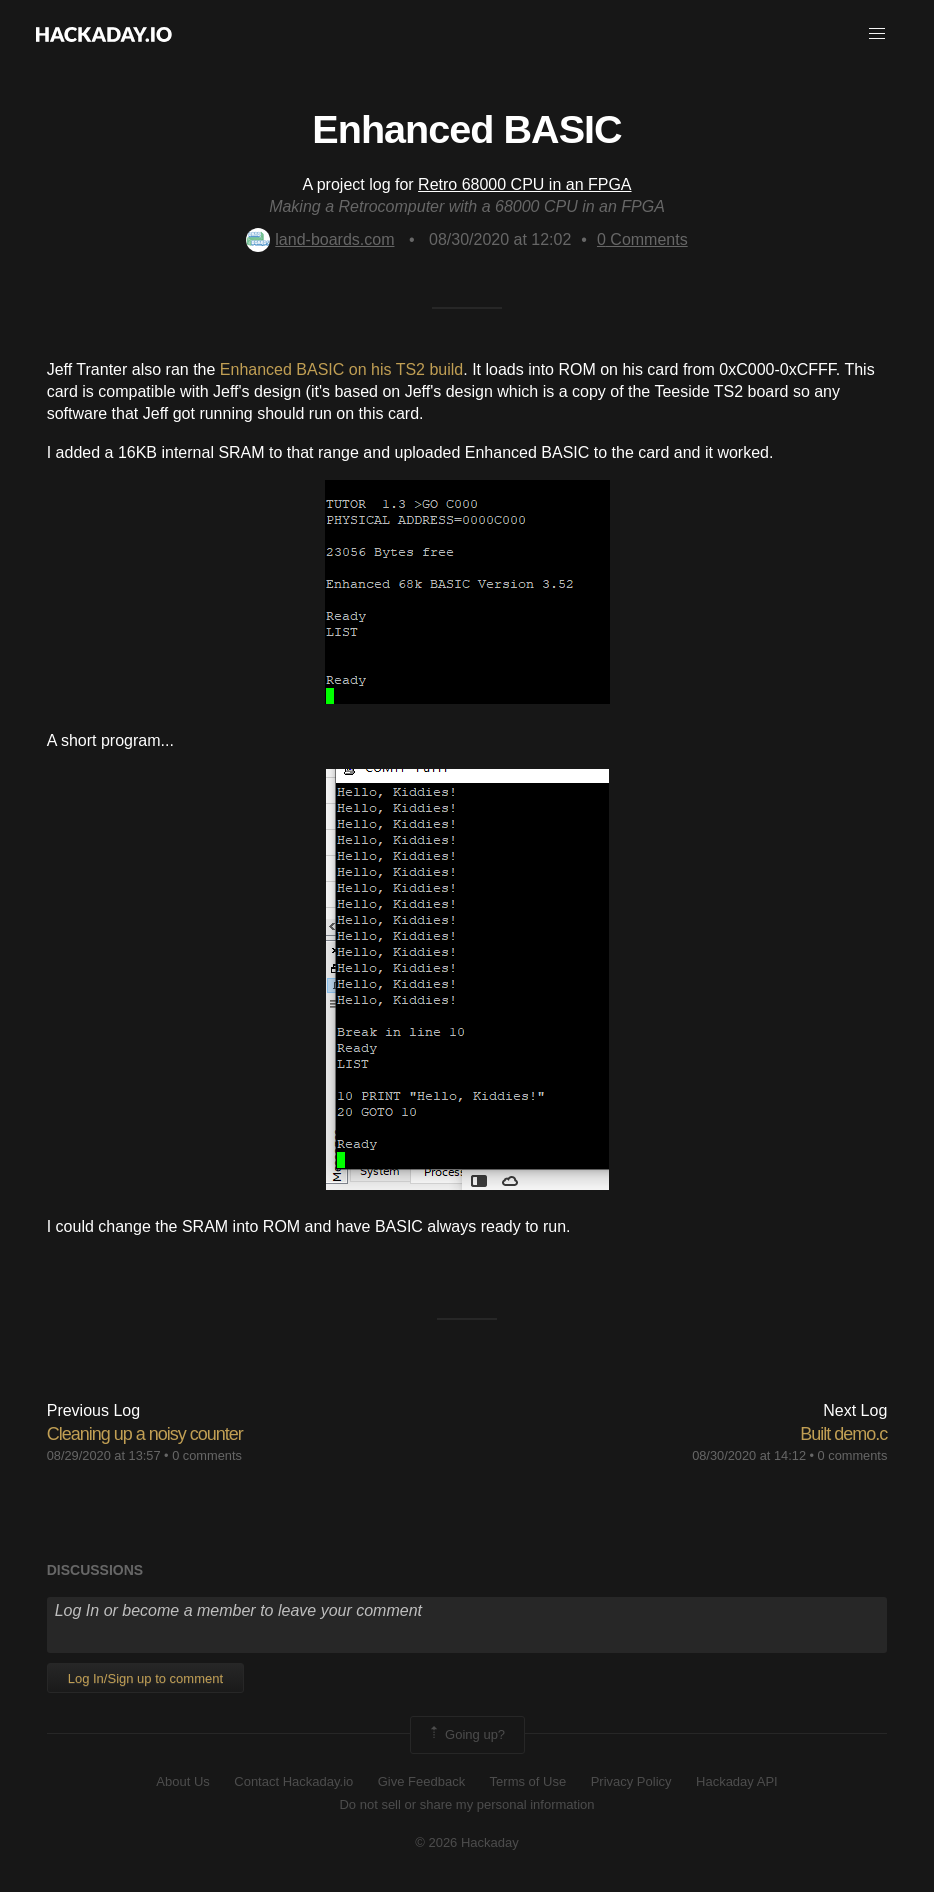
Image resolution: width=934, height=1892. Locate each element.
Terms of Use (528, 1781)
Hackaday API (737, 1781)
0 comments (207, 1455)
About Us (182, 1781)
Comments (642, 239)
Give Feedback (421, 1781)
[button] (877, 34)
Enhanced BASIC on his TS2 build (341, 369)
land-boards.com (320, 239)
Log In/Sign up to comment (145, 1678)
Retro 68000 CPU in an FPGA (524, 184)
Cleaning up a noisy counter (145, 1434)
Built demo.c (843, 1434)
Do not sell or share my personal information (466, 1804)
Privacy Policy (631, 1781)
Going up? (466, 1735)
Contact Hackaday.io (293, 1781)
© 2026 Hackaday (467, 1842)
